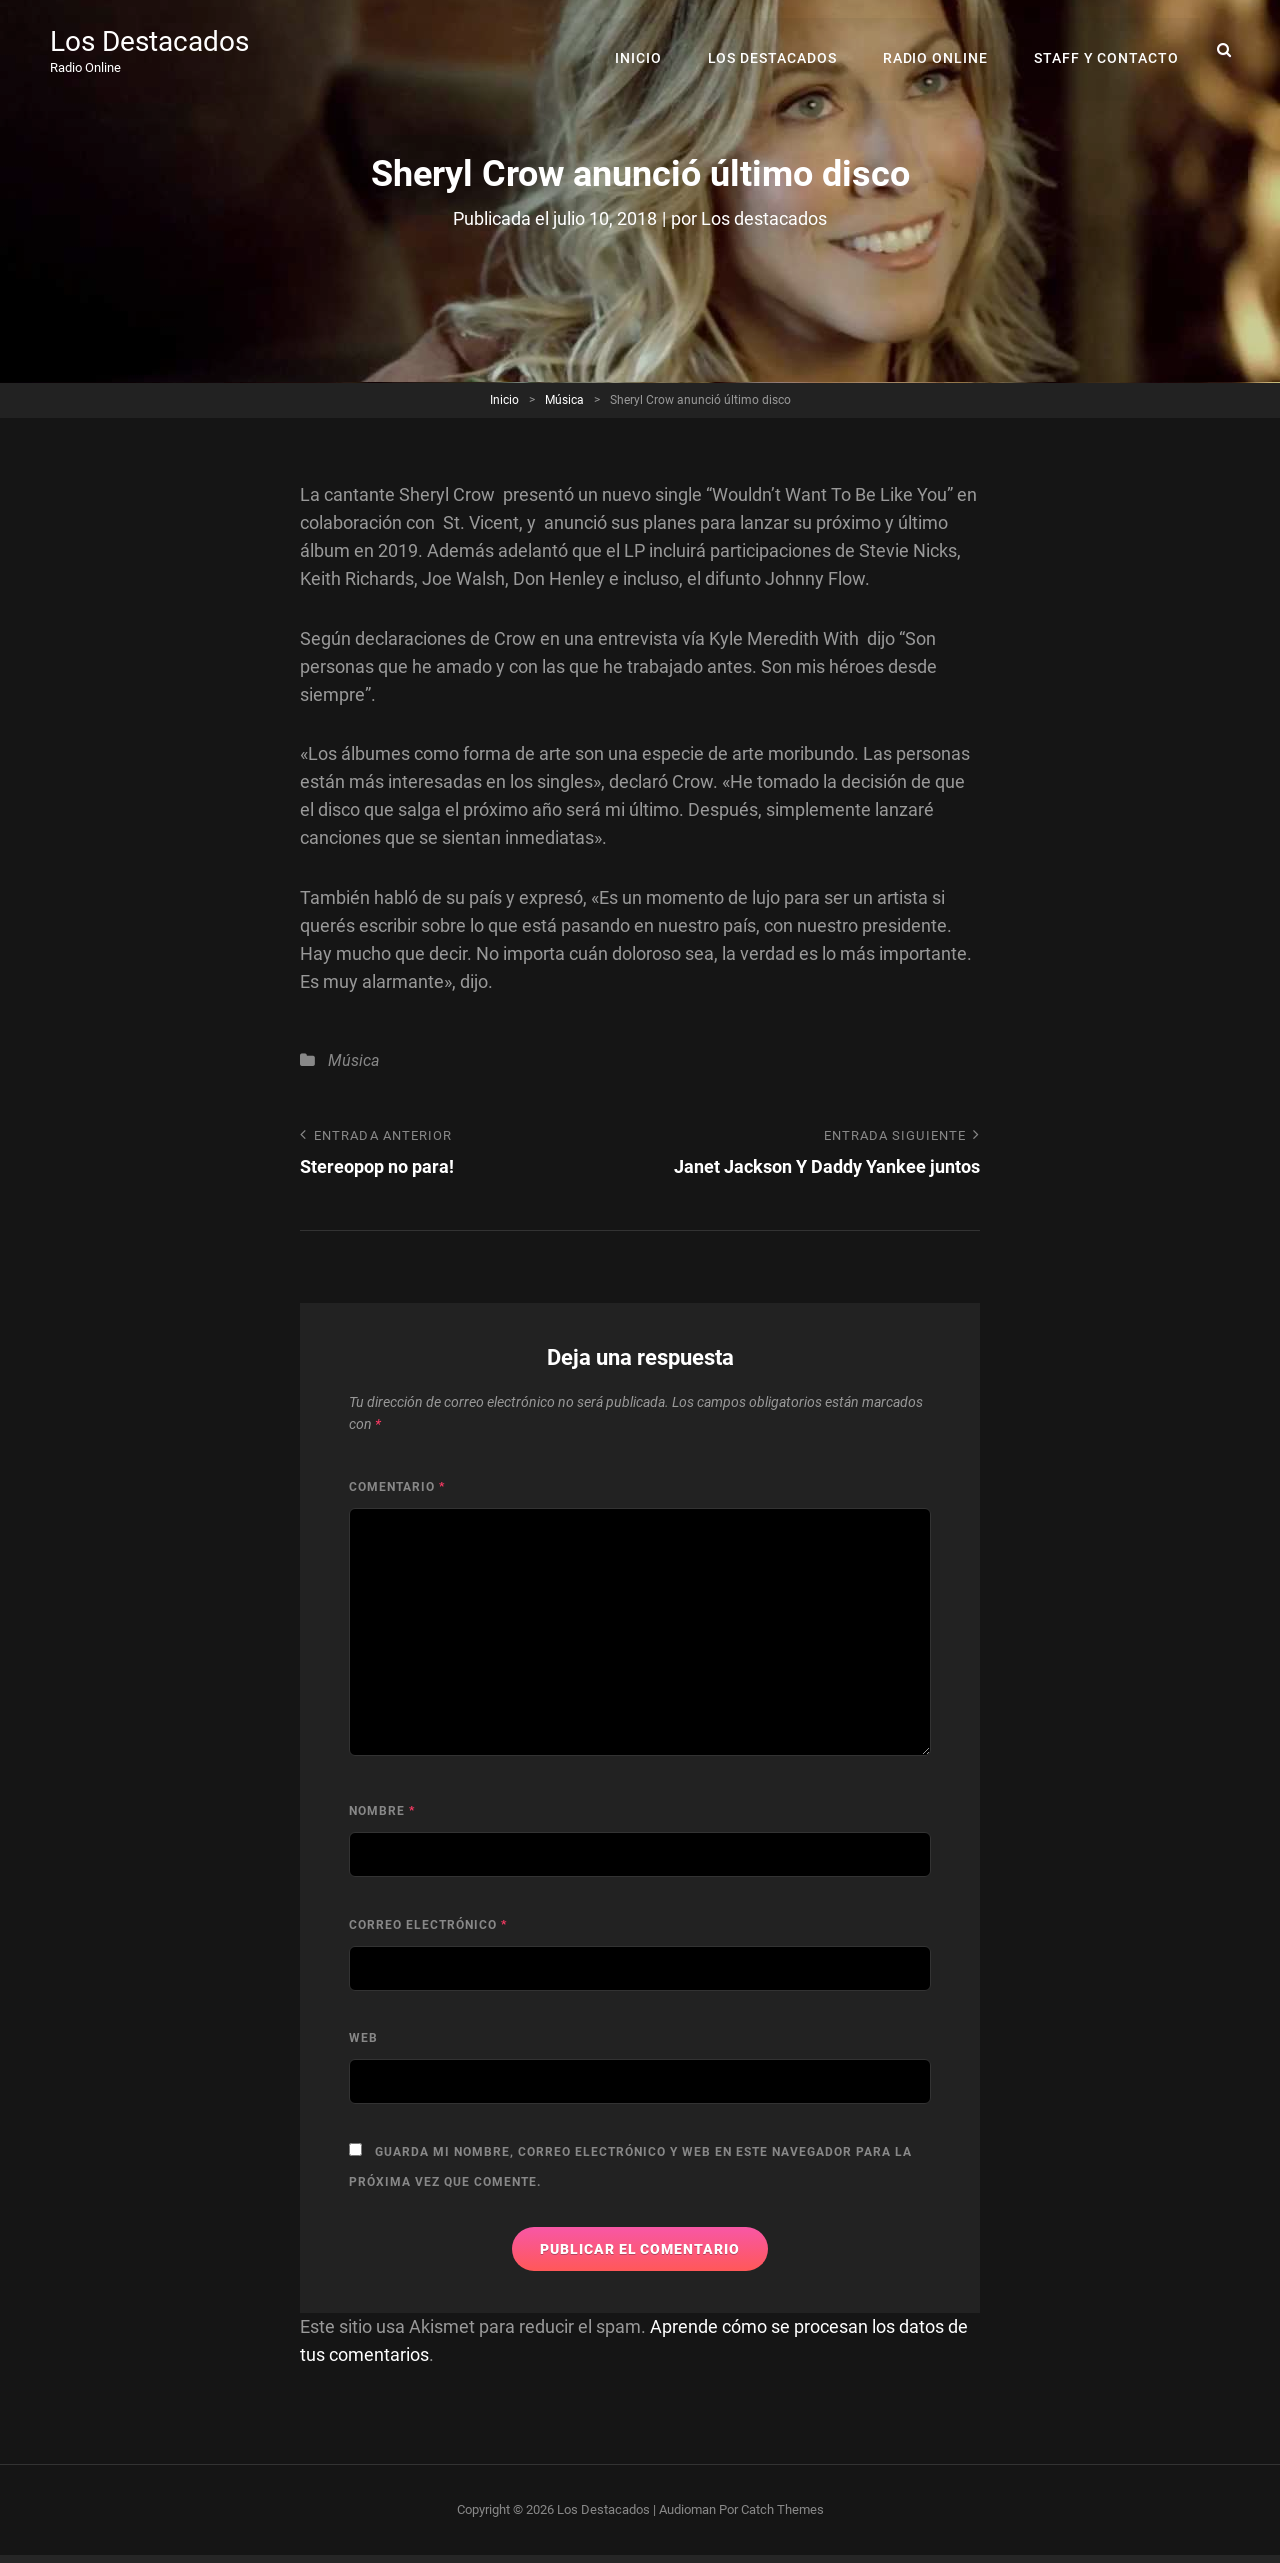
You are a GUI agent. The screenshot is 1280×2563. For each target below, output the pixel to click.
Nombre (382, 1811)
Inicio (642, 50)
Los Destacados (149, 42)
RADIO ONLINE (937, 50)
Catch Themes (782, 2509)
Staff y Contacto (1107, 50)
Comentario (397, 1487)
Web (363, 2038)
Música (564, 400)
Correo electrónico (428, 1925)
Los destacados (764, 218)
